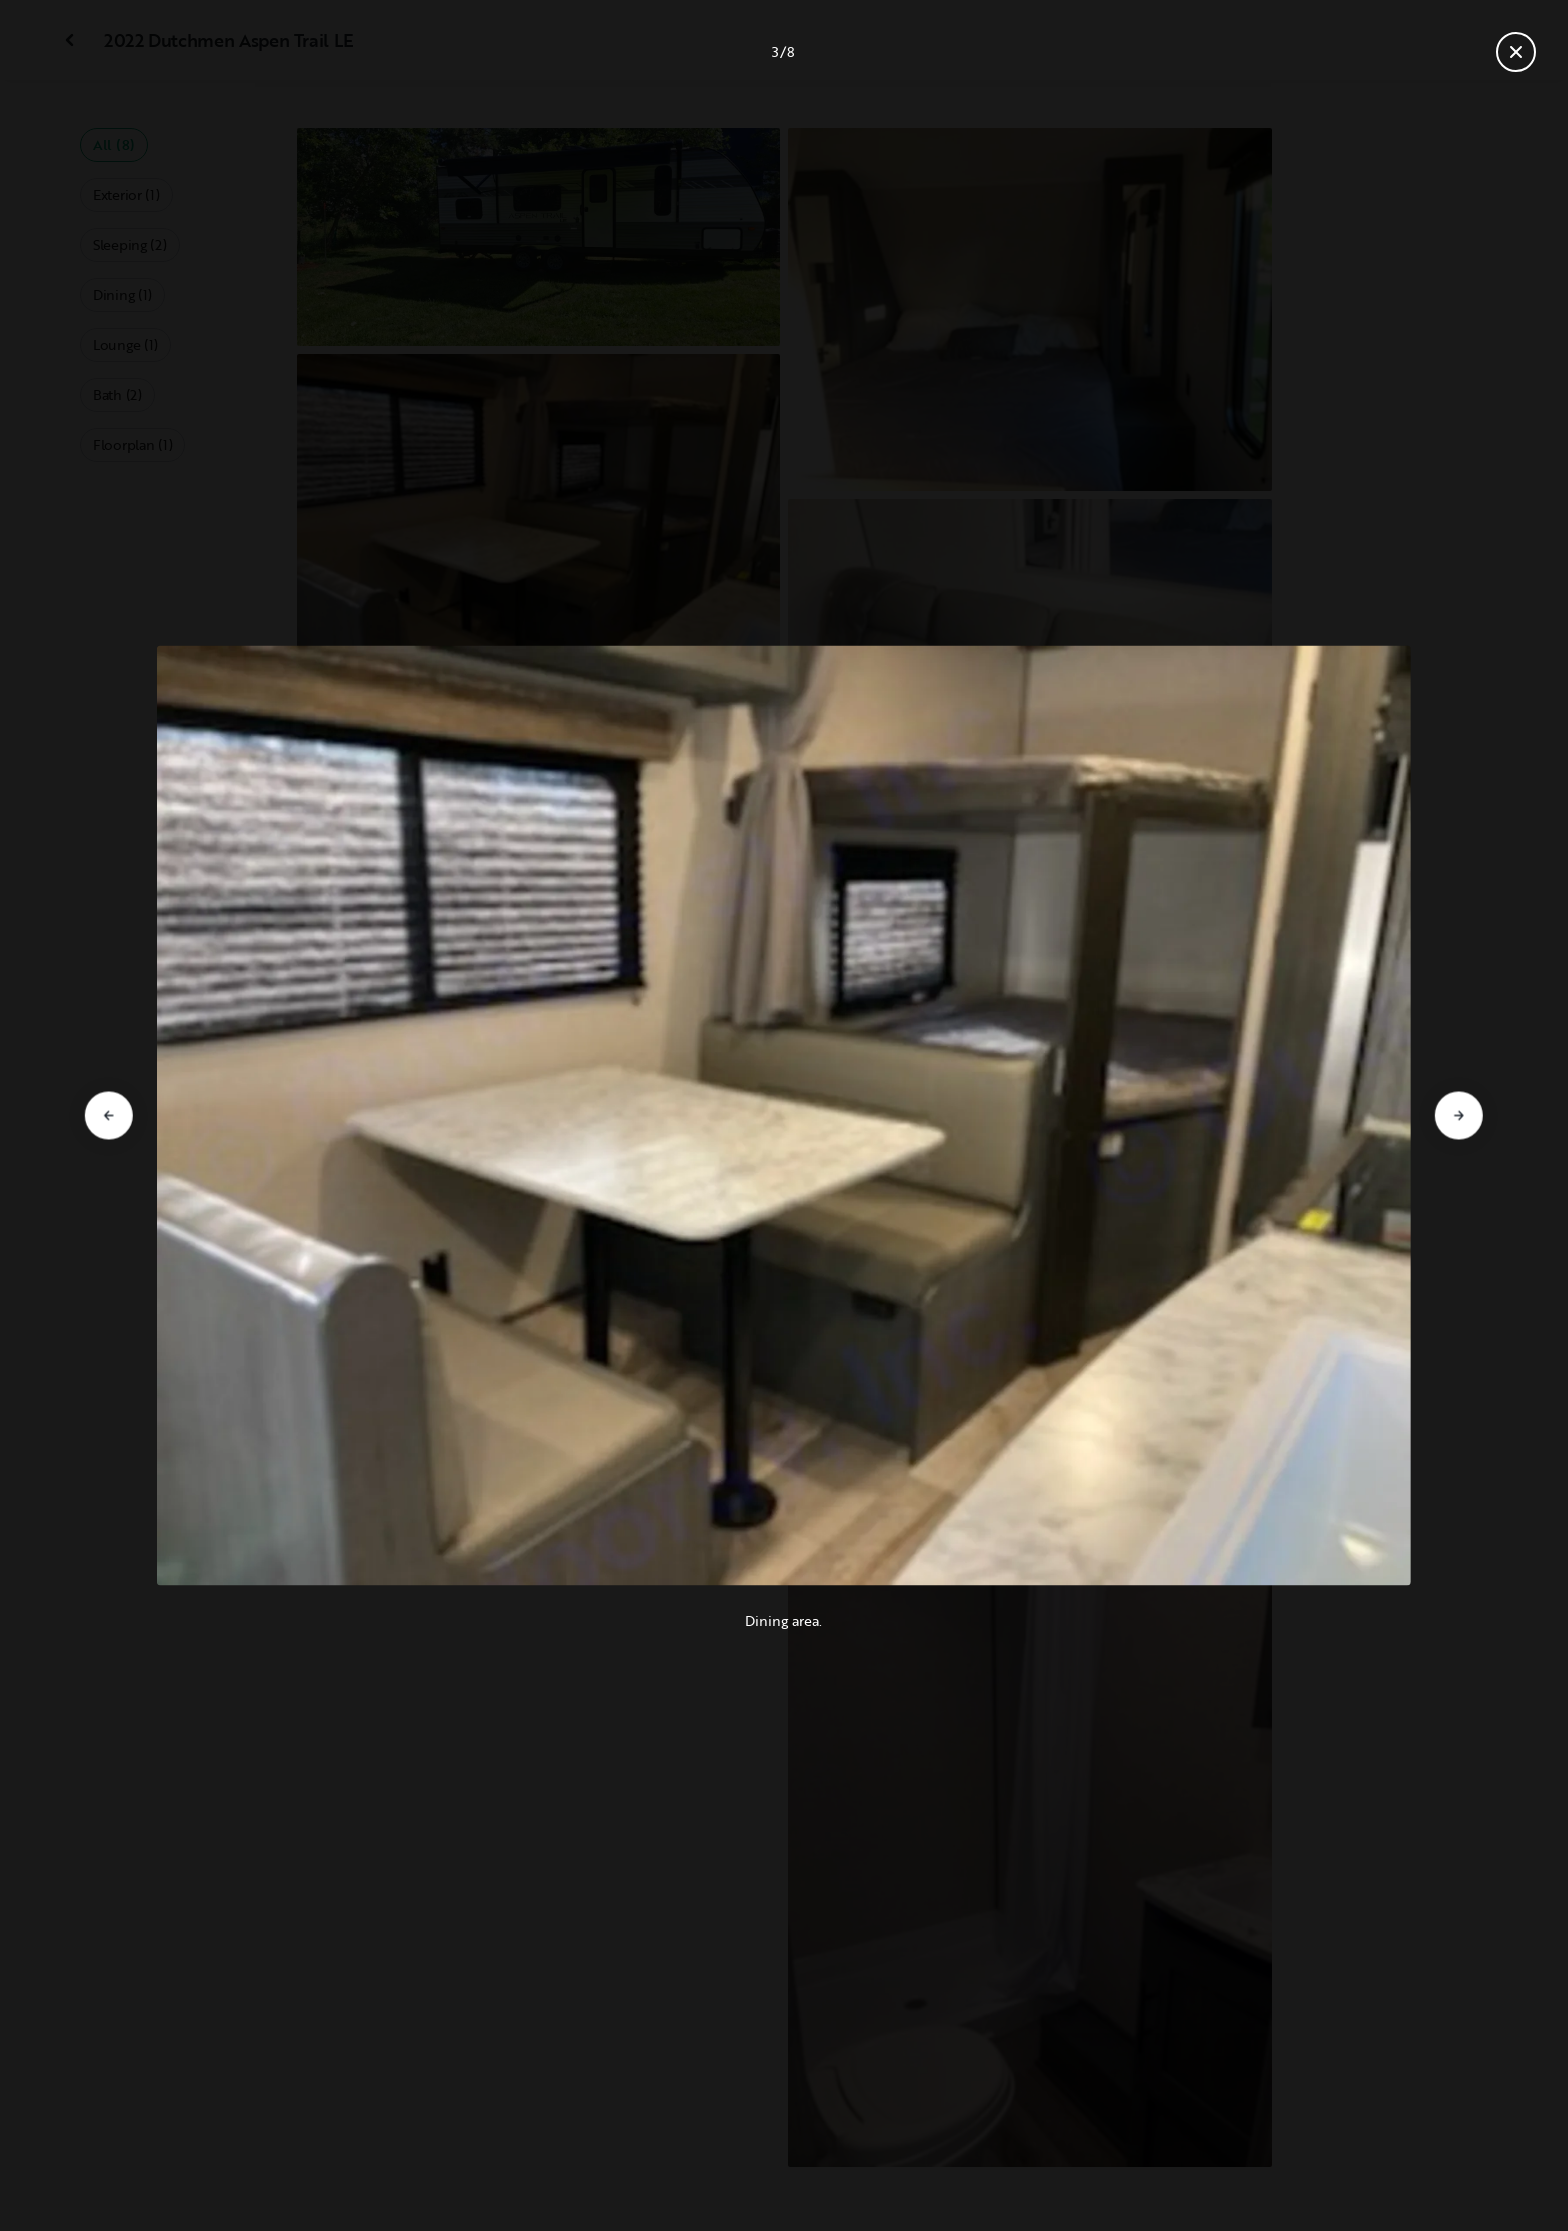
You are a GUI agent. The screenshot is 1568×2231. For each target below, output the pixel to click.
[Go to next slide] (1459, 1116)
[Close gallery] (1516, 52)
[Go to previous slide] (109, 1116)
